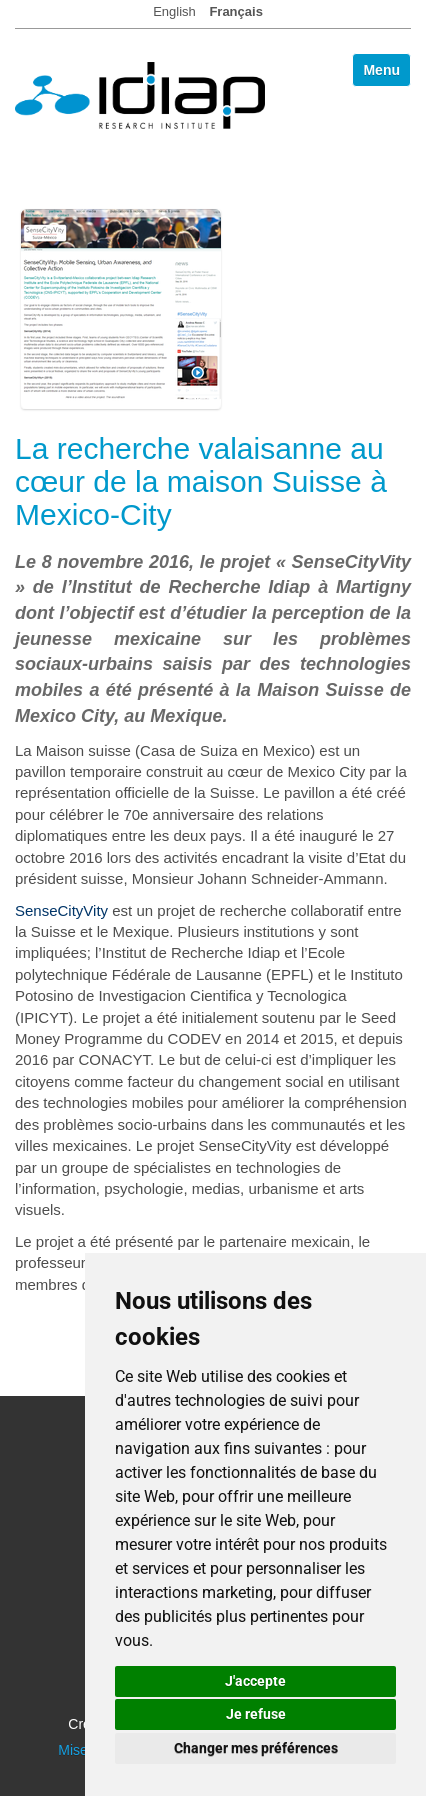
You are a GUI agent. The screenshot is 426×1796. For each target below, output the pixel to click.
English (174, 11)
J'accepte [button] (255, 1681)
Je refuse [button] (256, 1714)
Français (235, 11)
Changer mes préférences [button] (256, 1748)
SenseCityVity (61, 910)
